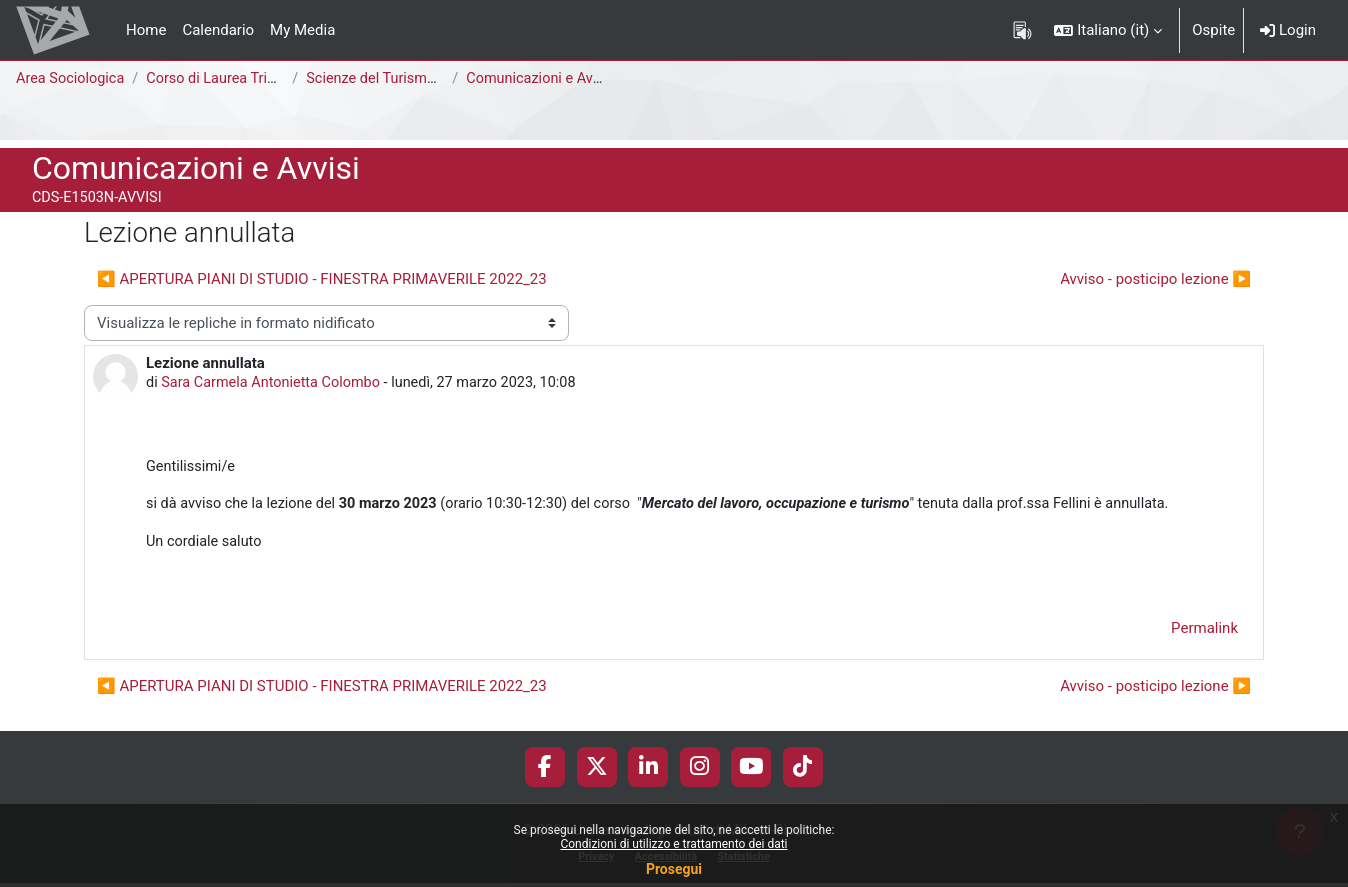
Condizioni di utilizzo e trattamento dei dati (673, 844)
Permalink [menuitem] (1204, 634)
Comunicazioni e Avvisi (548, 79)
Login (1288, 30)
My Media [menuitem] (302, 30)
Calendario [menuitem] (218, 30)
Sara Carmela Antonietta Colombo (275, 384)
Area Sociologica (72, 79)
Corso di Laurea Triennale (236, 79)
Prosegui (674, 869)
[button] (1108, 30)
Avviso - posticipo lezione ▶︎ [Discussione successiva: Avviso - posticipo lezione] (1155, 279)
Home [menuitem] (146, 30)
